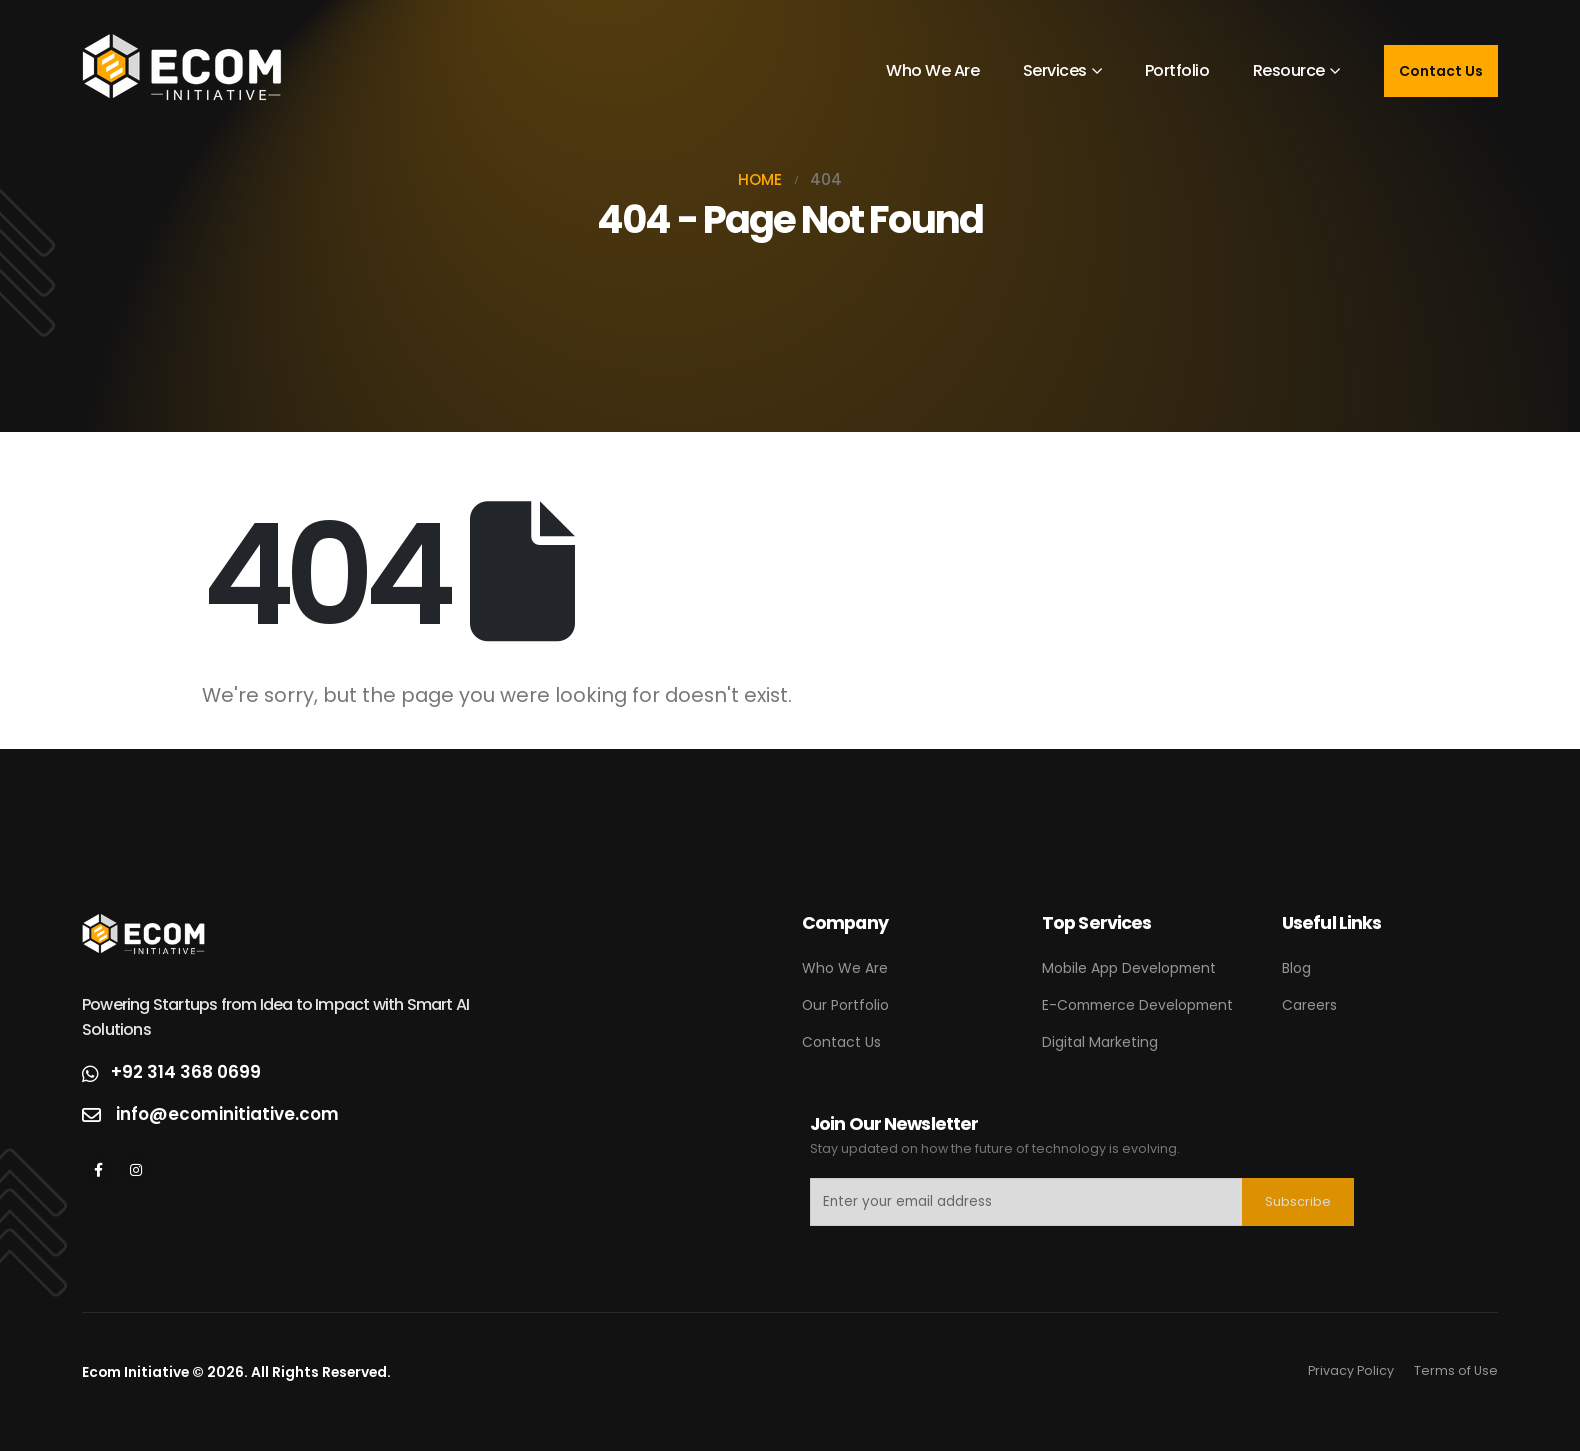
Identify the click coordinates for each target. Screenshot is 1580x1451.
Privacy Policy (1351, 1370)
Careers (1309, 1005)
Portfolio (1177, 70)
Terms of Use (1456, 1370)
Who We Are (932, 70)
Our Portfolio (845, 1005)
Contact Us (1441, 71)
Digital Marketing (1100, 1042)
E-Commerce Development (1137, 1005)
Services (1055, 70)
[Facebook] (98, 1169)
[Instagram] (135, 1169)
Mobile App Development (1129, 968)
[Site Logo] (182, 71)
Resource (1289, 70)
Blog (1296, 968)
